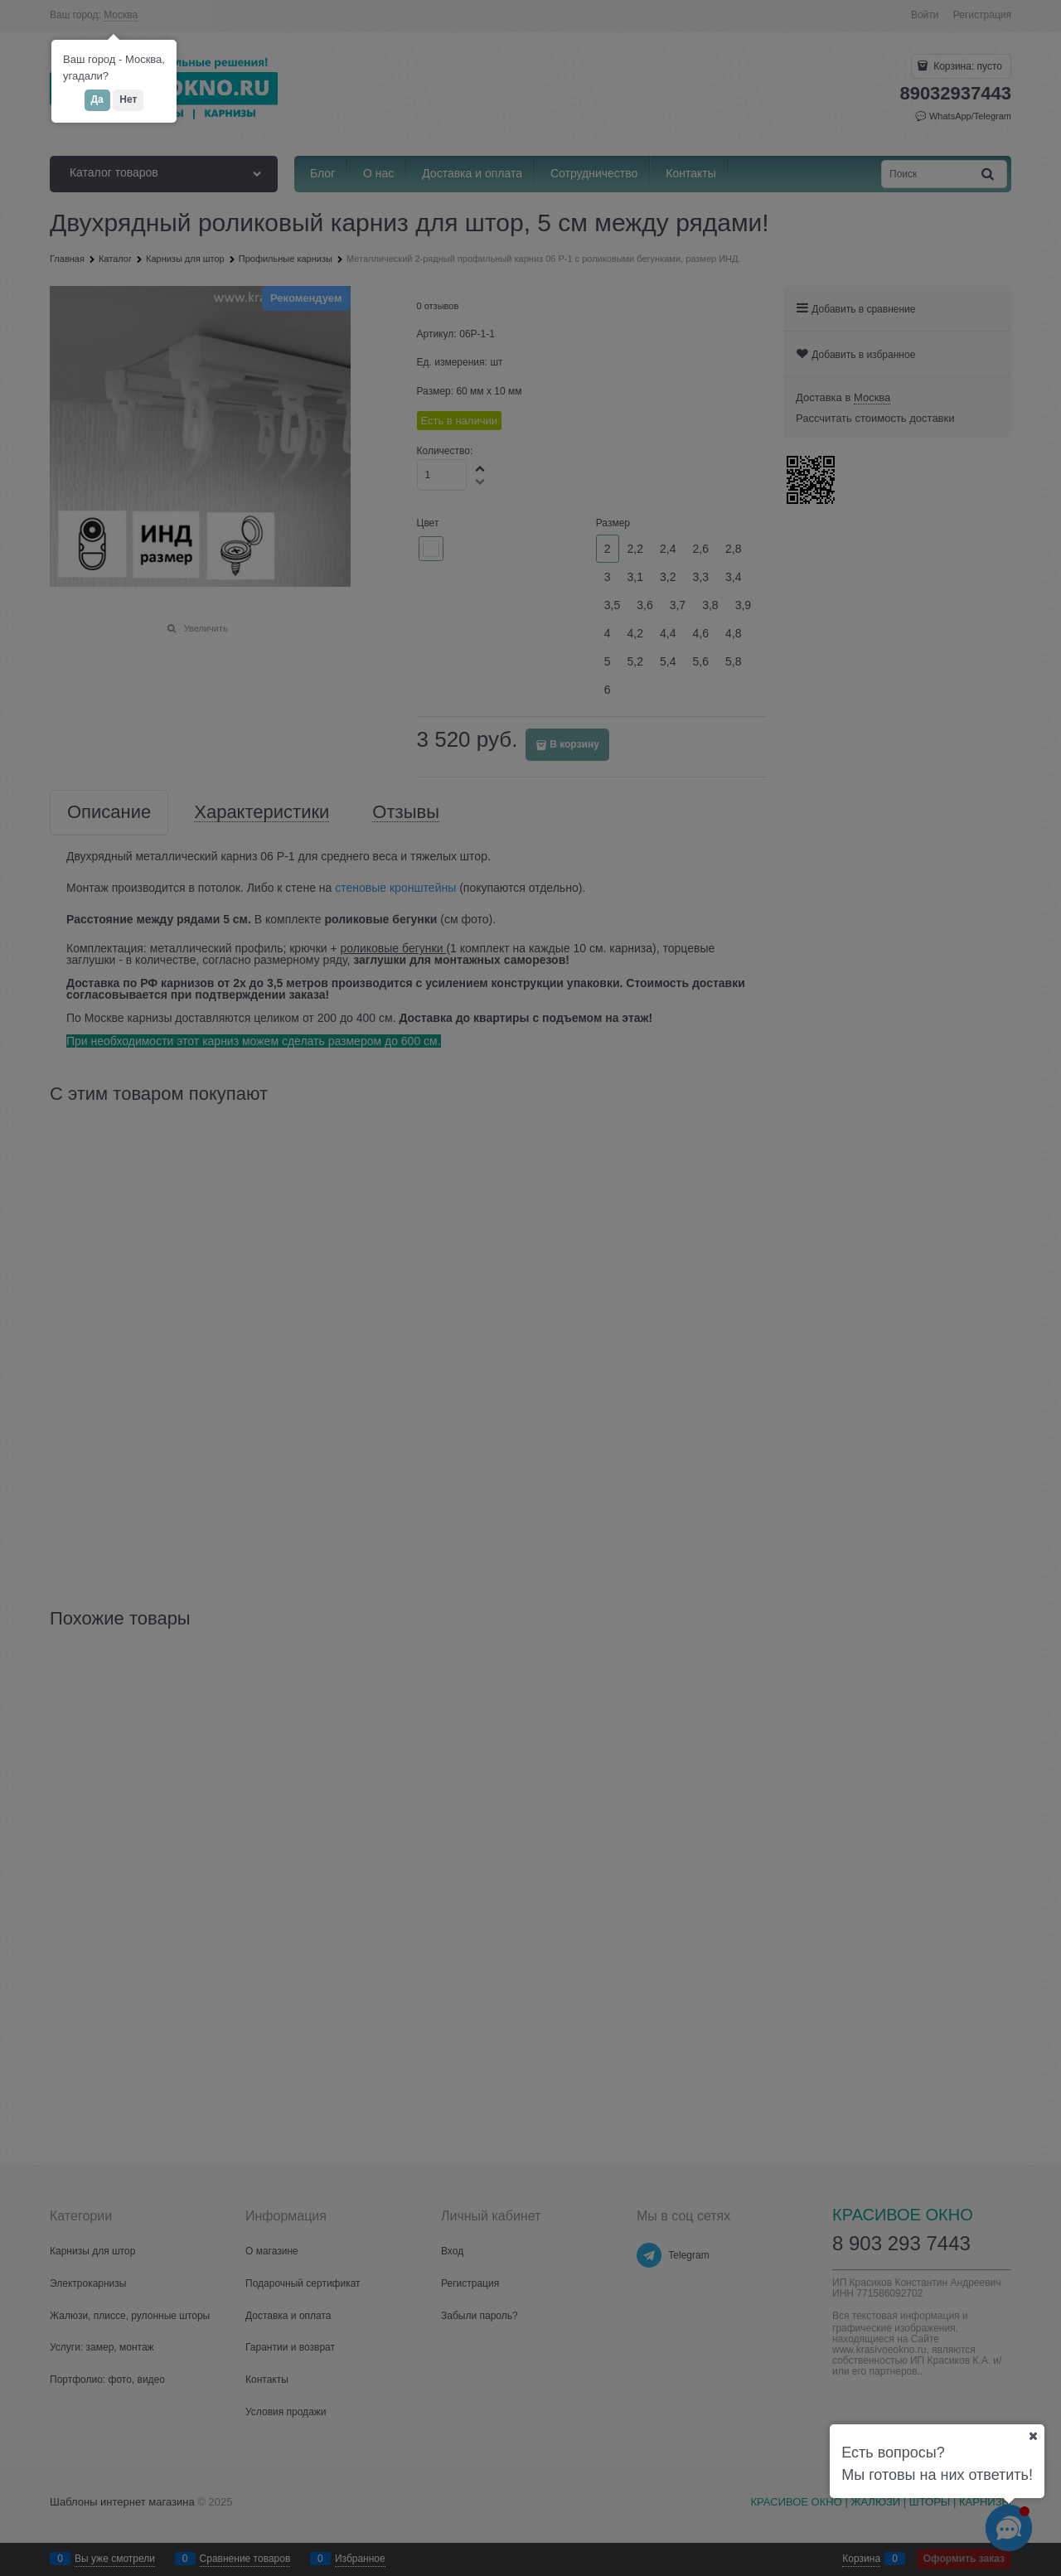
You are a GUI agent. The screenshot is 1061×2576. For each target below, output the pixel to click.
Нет (128, 99)
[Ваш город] (1033, 2436)
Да (97, 99)
